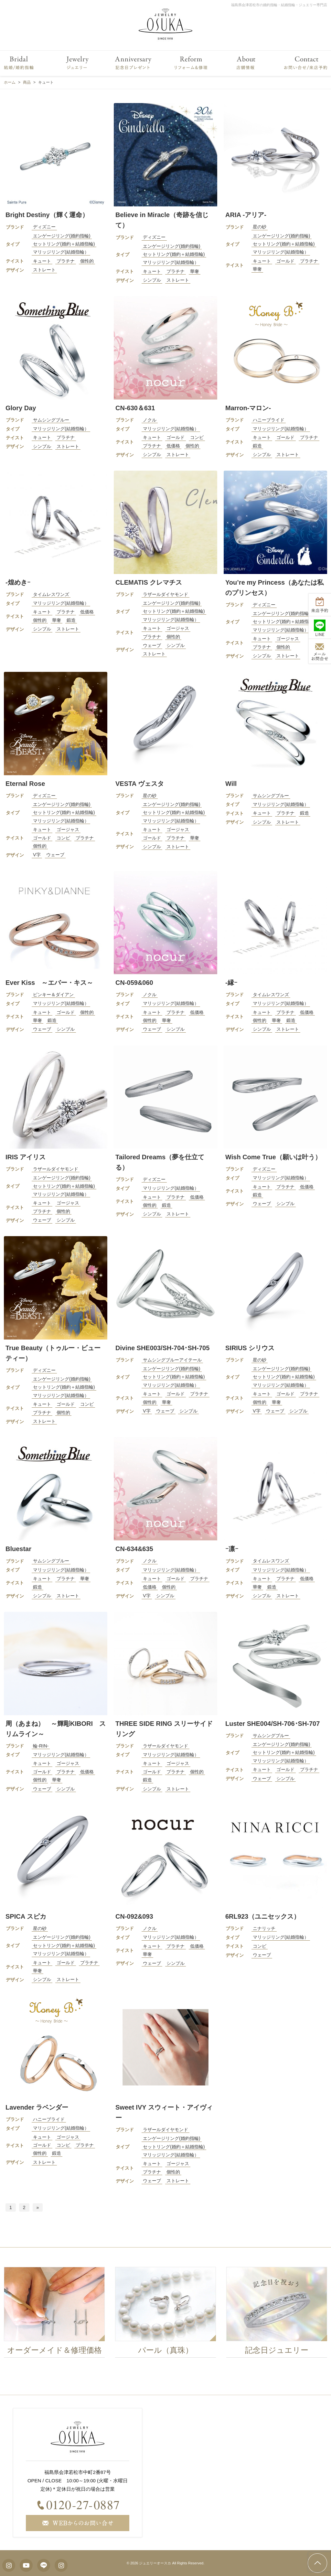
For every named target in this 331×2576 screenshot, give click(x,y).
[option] (57, 2314)
